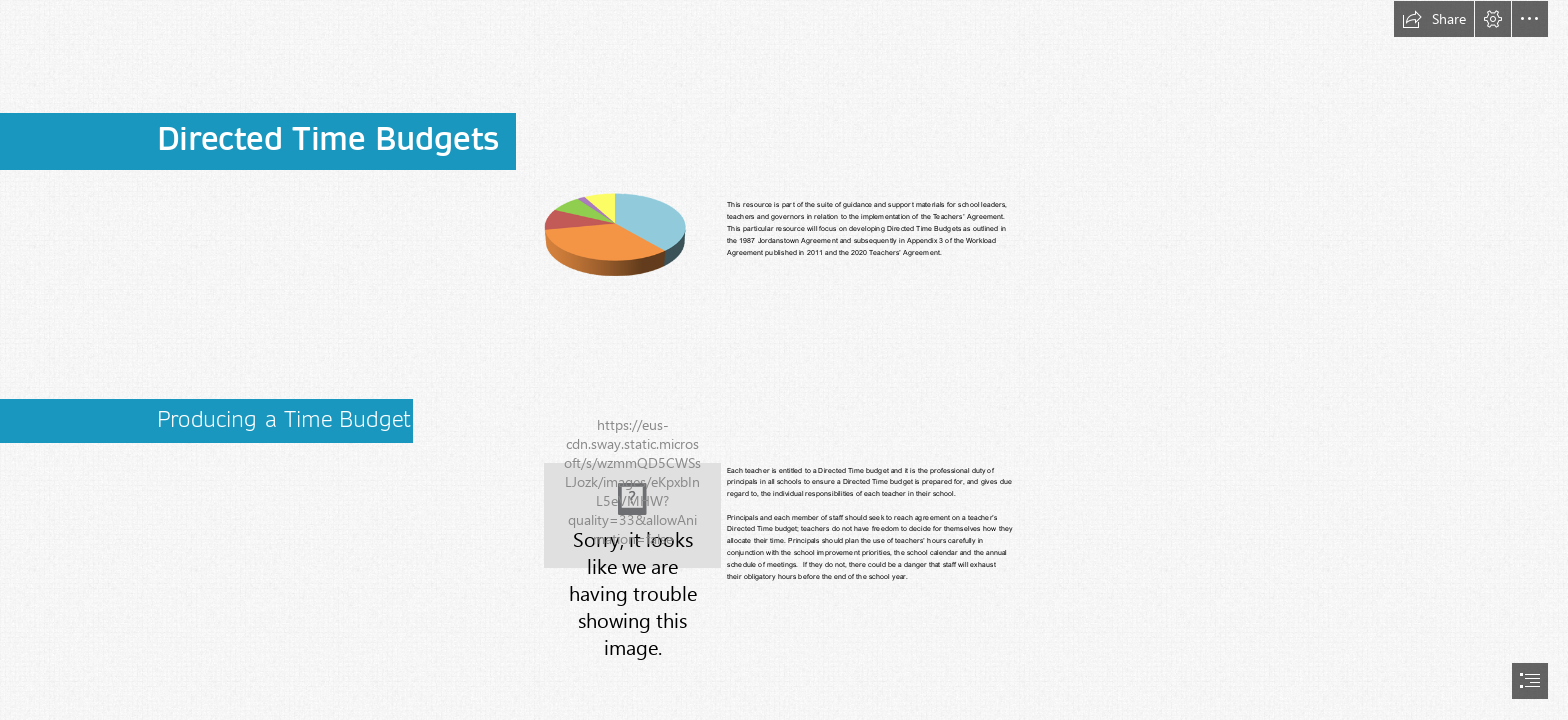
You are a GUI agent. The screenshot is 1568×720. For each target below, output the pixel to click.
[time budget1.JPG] (632, 515)
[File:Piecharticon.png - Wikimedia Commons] (614, 234)
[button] (1434, 19)
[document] (784, 360)
